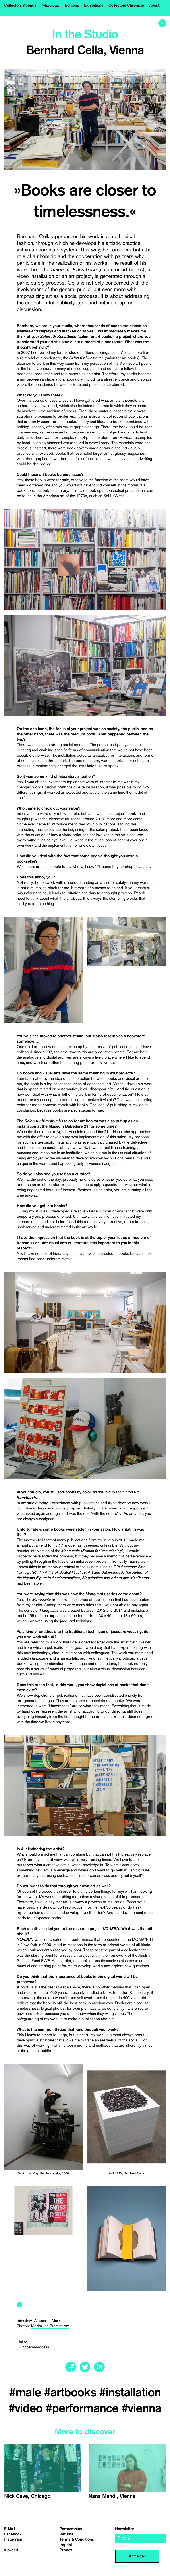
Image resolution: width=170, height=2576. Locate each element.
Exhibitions (93, 5)
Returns (66, 2534)
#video (27, 2408)
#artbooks (71, 2393)
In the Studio (85, 34)
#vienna (141, 2408)
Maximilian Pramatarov (50, 2325)
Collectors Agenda (20, 5)
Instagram (13, 2539)
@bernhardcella (36, 2347)
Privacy (66, 2550)
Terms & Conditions (77, 2539)
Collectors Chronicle (126, 5)
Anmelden (137, 2556)
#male (26, 2393)
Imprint (66, 2545)
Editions (72, 5)
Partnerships (71, 2529)
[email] (140, 2538)
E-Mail (9, 2529)
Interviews (51, 5)
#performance (84, 2408)
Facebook (13, 2534)
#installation (130, 2393)
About (154, 5)
